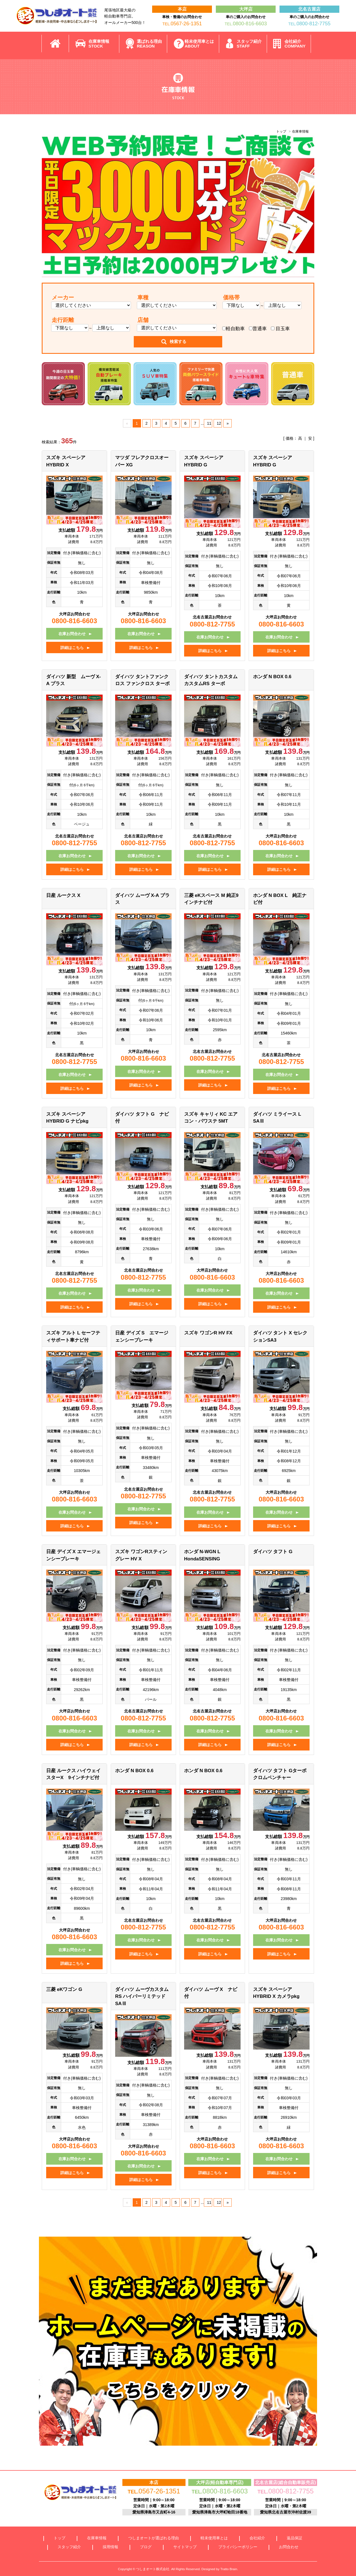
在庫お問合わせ (72, 633)
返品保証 (294, 2538)
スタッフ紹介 (249, 43)
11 (209, 423)
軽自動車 (233, 328)
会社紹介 (295, 43)
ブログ (146, 2547)
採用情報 (110, 2547)
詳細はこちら (72, 647)
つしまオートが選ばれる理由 (153, 2538)
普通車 (258, 328)
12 (219, 423)
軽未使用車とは (199, 43)
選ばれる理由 (149, 43)
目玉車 (280, 328)
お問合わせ (288, 2547)
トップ (281, 131)
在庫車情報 (98, 43)
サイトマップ (185, 2547)
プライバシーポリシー (237, 2547)
